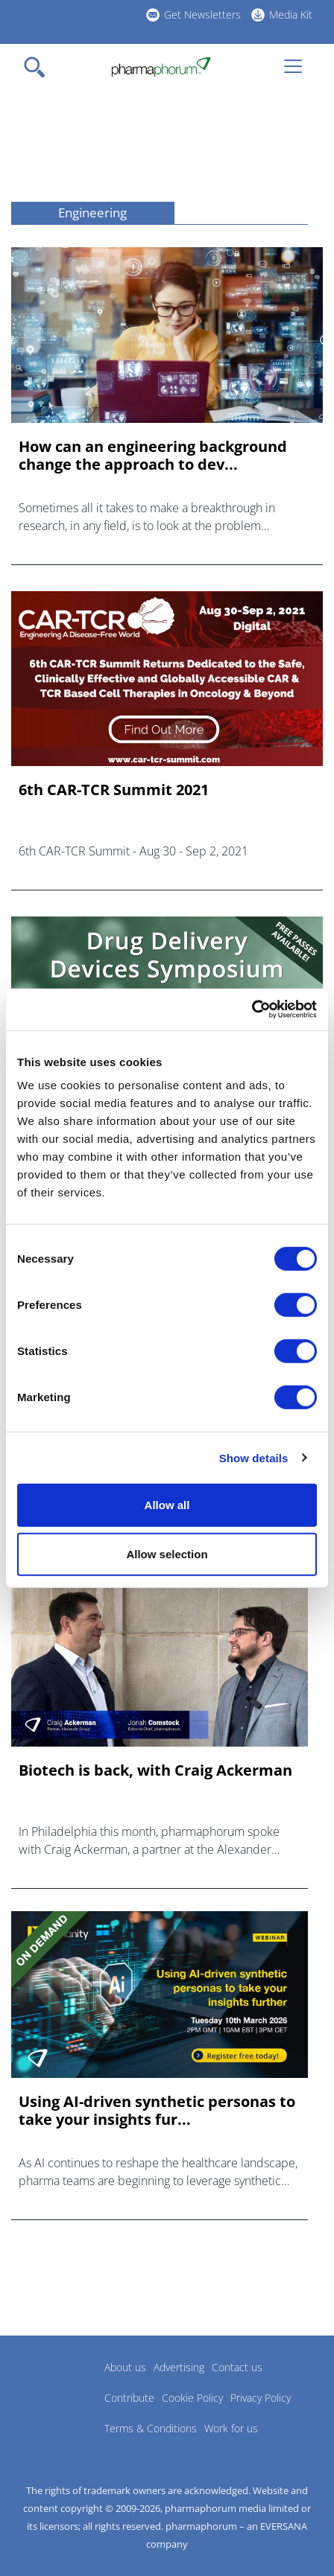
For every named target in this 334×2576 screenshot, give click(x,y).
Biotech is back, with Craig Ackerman (155, 1770)
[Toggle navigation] (38, 67)
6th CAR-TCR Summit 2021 (114, 790)
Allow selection (166, 1553)
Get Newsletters (202, 14)
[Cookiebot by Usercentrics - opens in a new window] (251, 1009)
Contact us (237, 2367)
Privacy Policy (260, 2398)
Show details (254, 1457)
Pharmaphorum (52, 2389)
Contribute (129, 2398)
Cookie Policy (192, 2398)
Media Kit (290, 14)
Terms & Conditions (150, 2428)
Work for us (231, 2428)
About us (125, 2367)
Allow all (167, 1505)
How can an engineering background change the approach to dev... (153, 456)
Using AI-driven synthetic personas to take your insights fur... (157, 2111)
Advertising (179, 2367)
